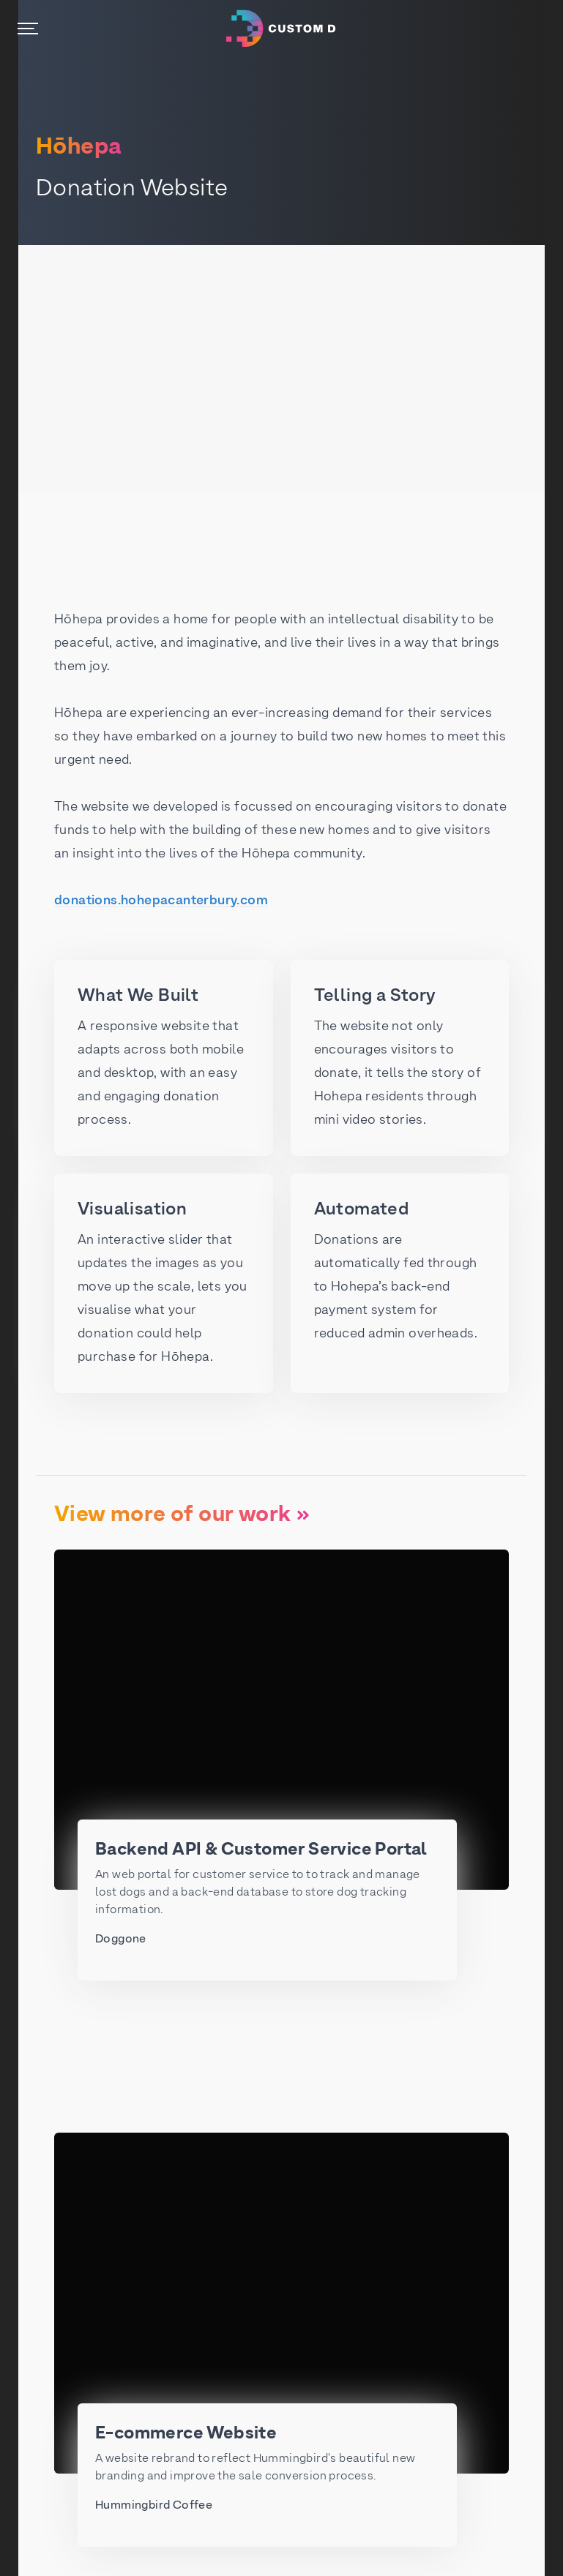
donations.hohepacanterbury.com (161, 901)
